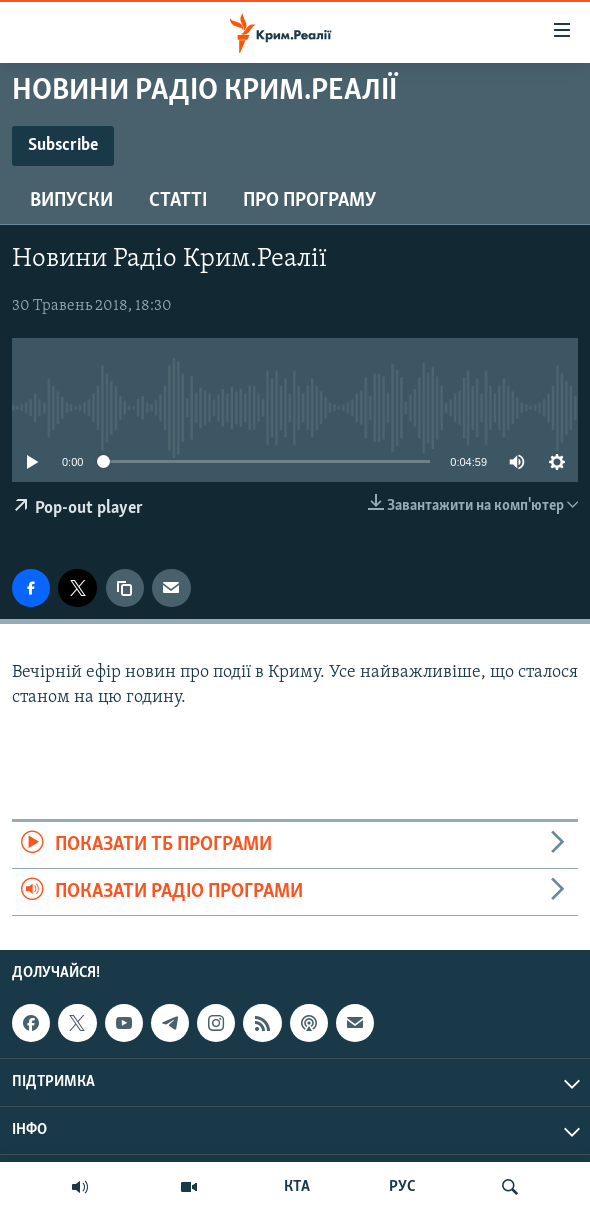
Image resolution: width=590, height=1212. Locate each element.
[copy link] (125, 588)
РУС (402, 1187)
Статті (178, 201)
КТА (297, 1187)
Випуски (71, 201)
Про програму (309, 201)
